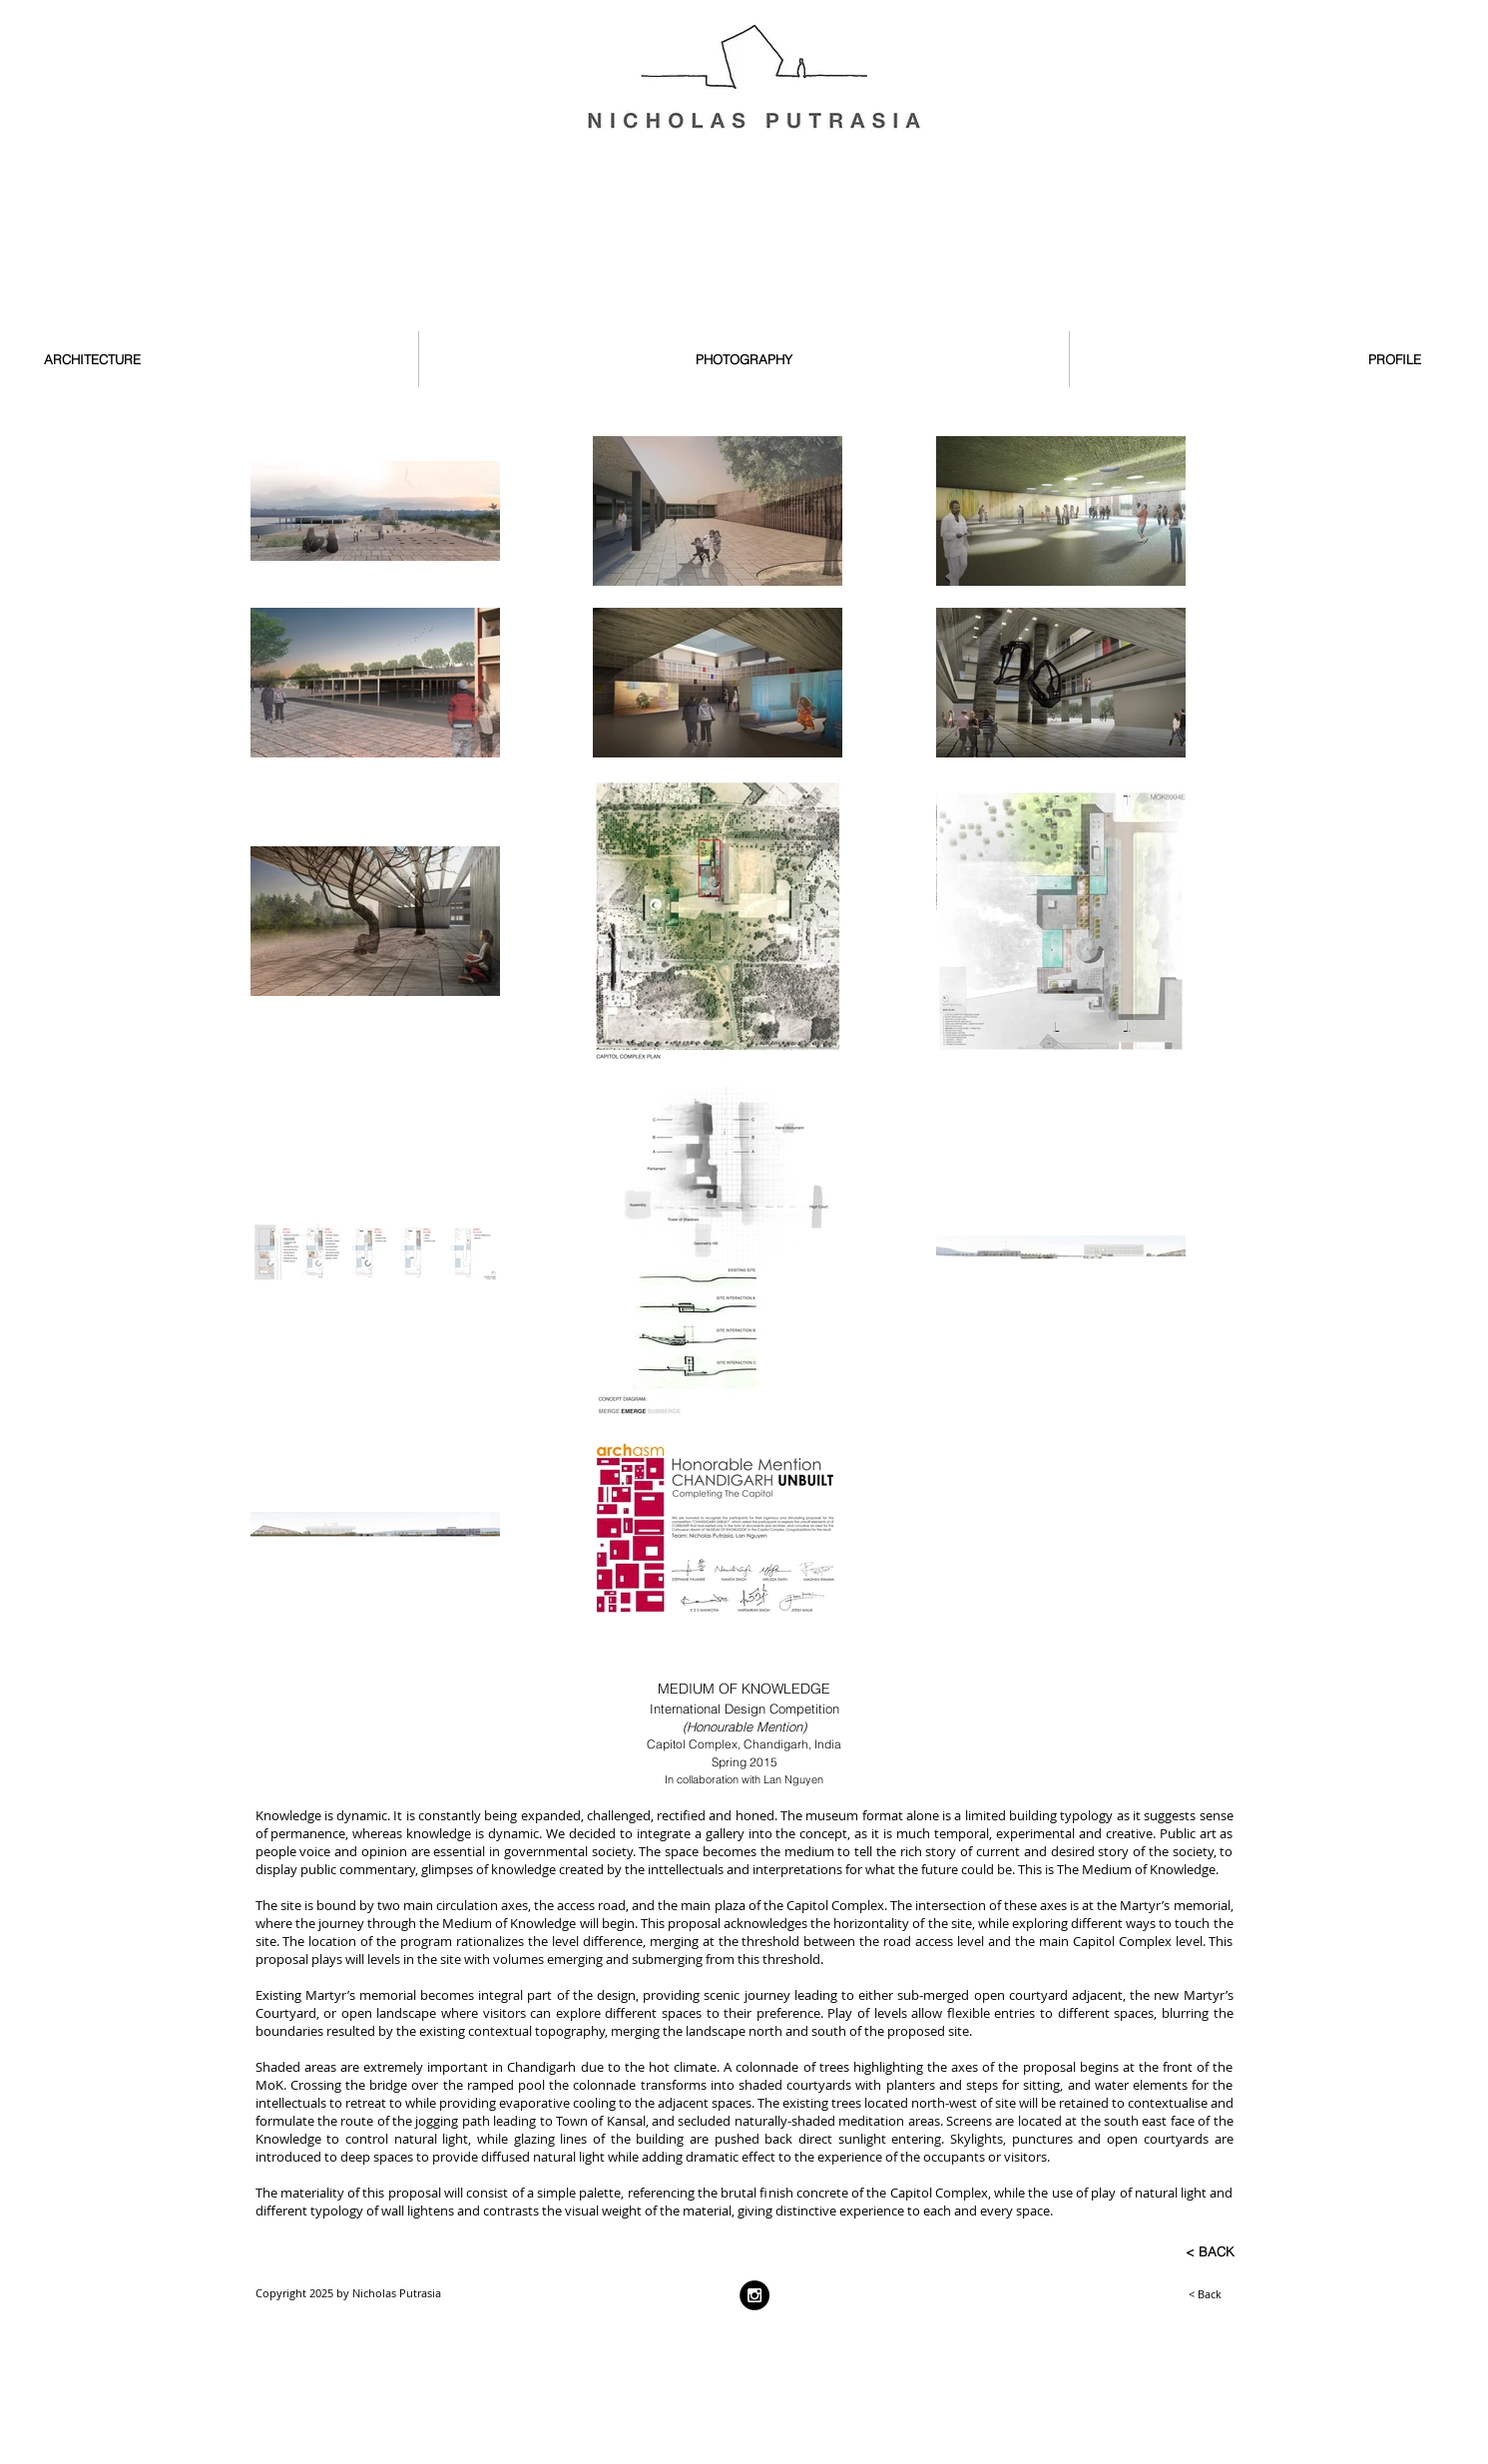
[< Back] (1157, 2293)
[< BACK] (1170, 2251)
